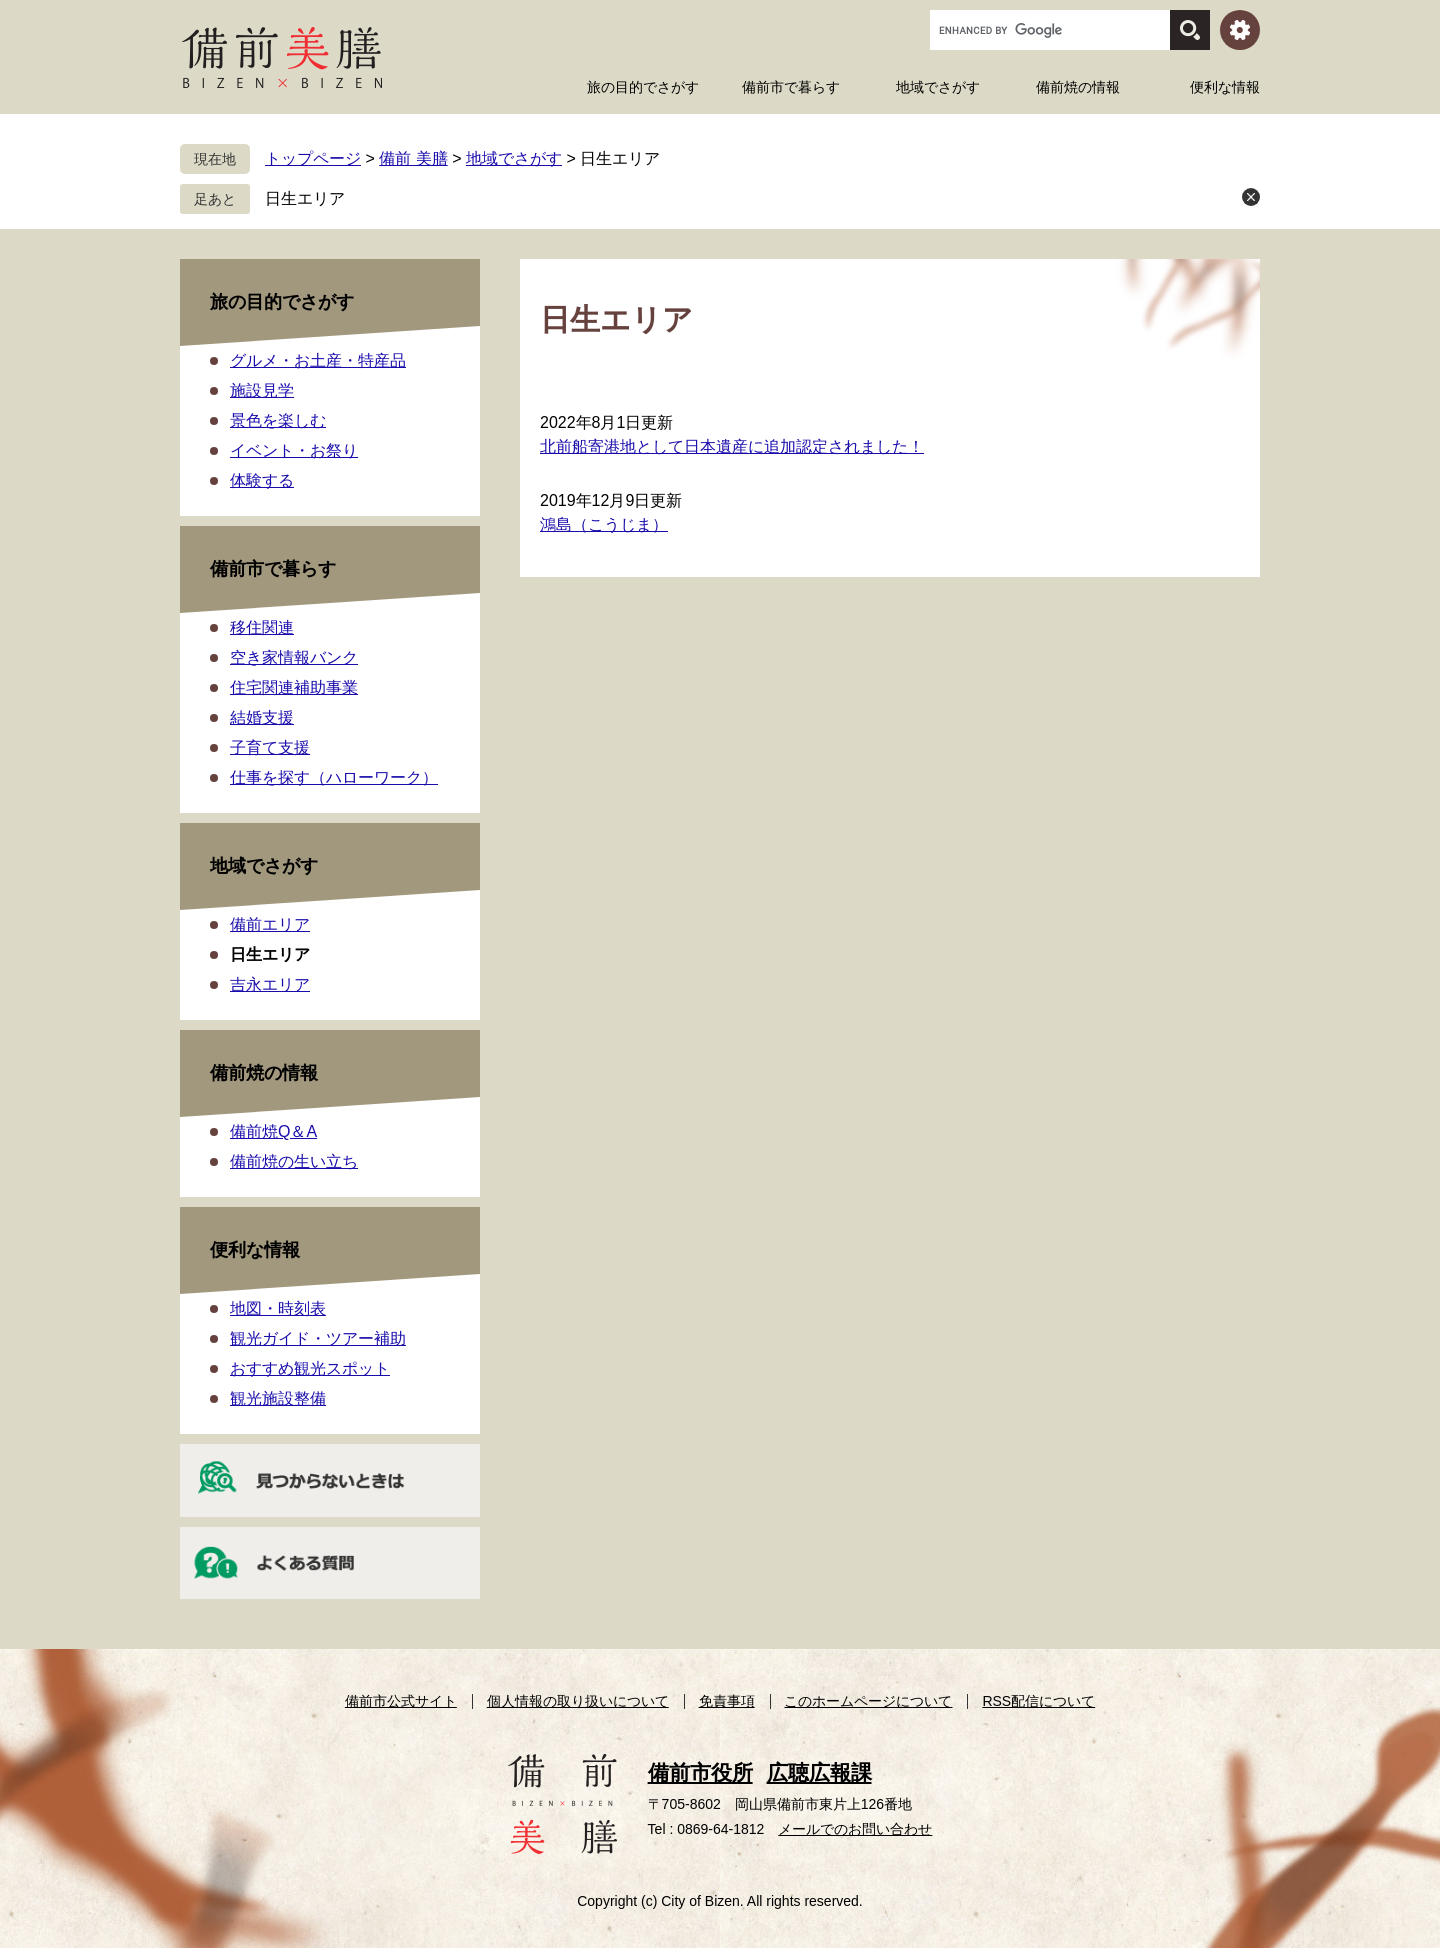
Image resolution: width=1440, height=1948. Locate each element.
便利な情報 (255, 1250)
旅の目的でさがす (282, 302)
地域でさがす (514, 158)
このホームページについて (868, 1701)
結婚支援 (262, 717)
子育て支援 (270, 747)
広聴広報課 (819, 1772)
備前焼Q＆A (273, 1131)
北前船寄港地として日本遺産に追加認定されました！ (732, 446)
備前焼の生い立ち (294, 1161)
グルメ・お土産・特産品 (318, 360)
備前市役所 (700, 1772)
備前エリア (270, 924)
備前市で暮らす (273, 569)
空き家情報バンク (294, 657)
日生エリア (305, 198)
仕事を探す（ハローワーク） (334, 777)
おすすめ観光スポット (310, 1368)
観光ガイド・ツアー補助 (318, 1338)
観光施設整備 (278, 1398)
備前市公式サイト (401, 1701)
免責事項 (727, 1701)
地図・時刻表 (278, 1308)
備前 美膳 (413, 158)
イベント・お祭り (294, 450)
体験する (262, 480)
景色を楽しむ (278, 420)
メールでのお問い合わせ (855, 1829)
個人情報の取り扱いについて (578, 1701)
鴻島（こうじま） (604, 524)
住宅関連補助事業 (294, 687)
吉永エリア (270, 984)
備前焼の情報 (264, 1073)
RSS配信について (1038, 1701)
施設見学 (262, 390)
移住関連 (262, 627)
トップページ (313, 158)
